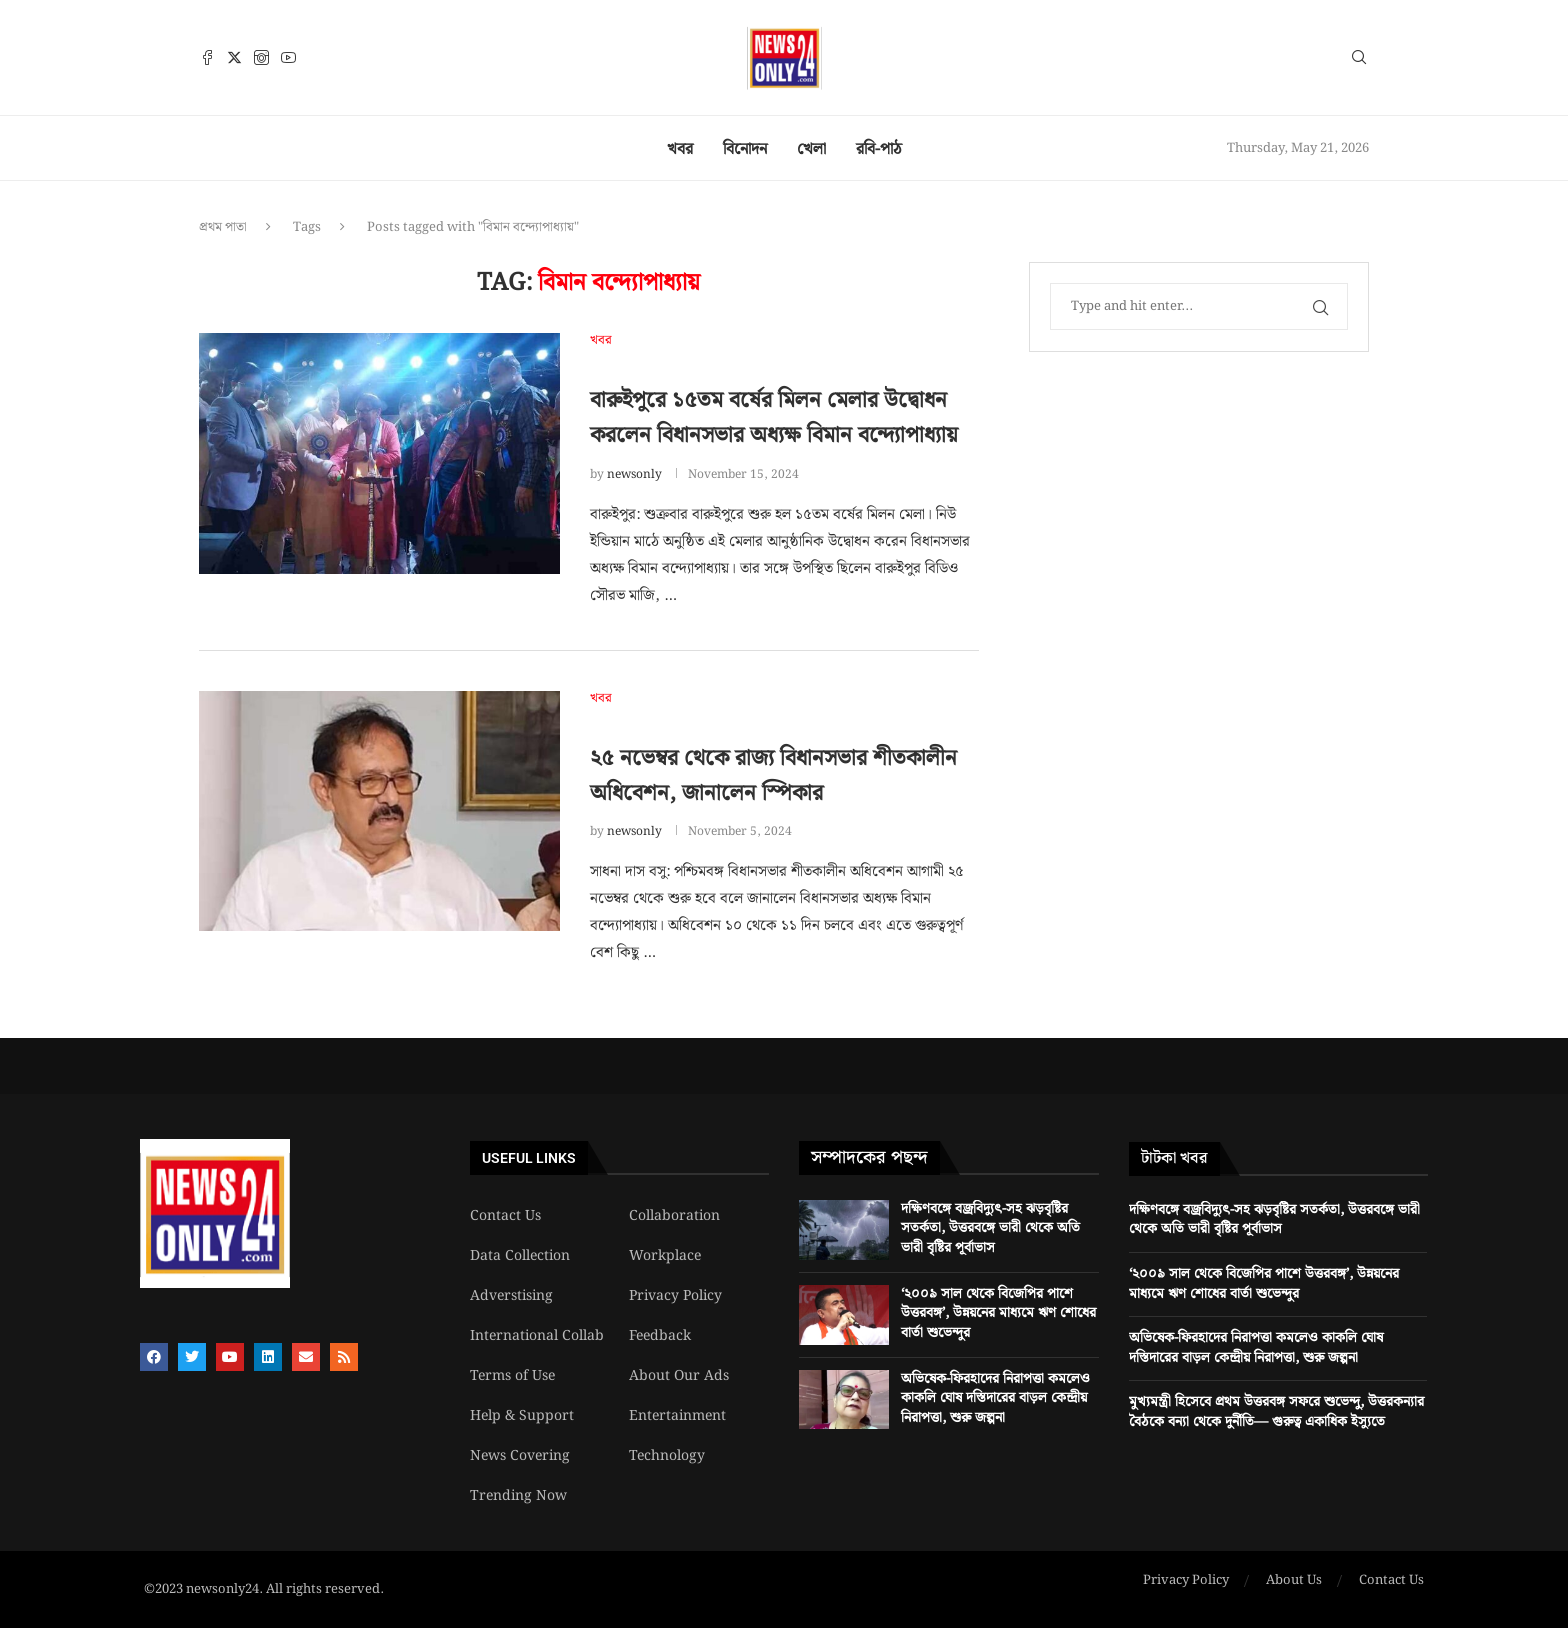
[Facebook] (207, 57)
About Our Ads (679, 1376)
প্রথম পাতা (223, 227)
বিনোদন (745, 149)
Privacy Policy (675, 1296)
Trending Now (518, 1496)
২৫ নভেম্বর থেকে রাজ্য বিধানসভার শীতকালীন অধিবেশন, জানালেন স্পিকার (773, 776)
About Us (1294, 1581)
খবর (680, 149)
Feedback (660, 1336)
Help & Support (522, 1416)
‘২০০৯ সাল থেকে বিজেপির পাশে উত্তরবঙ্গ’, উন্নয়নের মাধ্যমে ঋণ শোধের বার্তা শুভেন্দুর (998, 1313)
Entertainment (677, 1416)
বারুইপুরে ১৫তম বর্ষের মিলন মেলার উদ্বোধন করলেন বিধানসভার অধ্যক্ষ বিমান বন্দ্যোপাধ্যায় (774, 418)
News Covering (520, 1456)
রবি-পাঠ (879, 149)
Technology (667, 1456)
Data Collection (520, 1256)
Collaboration (674, 1216)
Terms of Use (512, 1376)
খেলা (811, 149)
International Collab (537, 1336)
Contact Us (505, 1216)
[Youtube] (288, 57)
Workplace (665, 1256)
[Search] (1359, 61)
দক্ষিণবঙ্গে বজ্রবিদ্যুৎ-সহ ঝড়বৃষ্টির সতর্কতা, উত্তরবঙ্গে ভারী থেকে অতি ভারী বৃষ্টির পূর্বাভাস (990, 1228)
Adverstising (511, 1296)
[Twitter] (234, 57)
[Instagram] (261, 57)
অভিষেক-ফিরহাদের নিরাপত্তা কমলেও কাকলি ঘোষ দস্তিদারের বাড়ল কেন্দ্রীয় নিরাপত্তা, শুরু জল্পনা (995, 1398)
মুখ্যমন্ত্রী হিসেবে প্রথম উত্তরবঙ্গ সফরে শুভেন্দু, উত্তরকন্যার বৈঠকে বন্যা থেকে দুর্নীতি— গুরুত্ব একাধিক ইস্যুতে (1276, 1412)
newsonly (634, 474)
